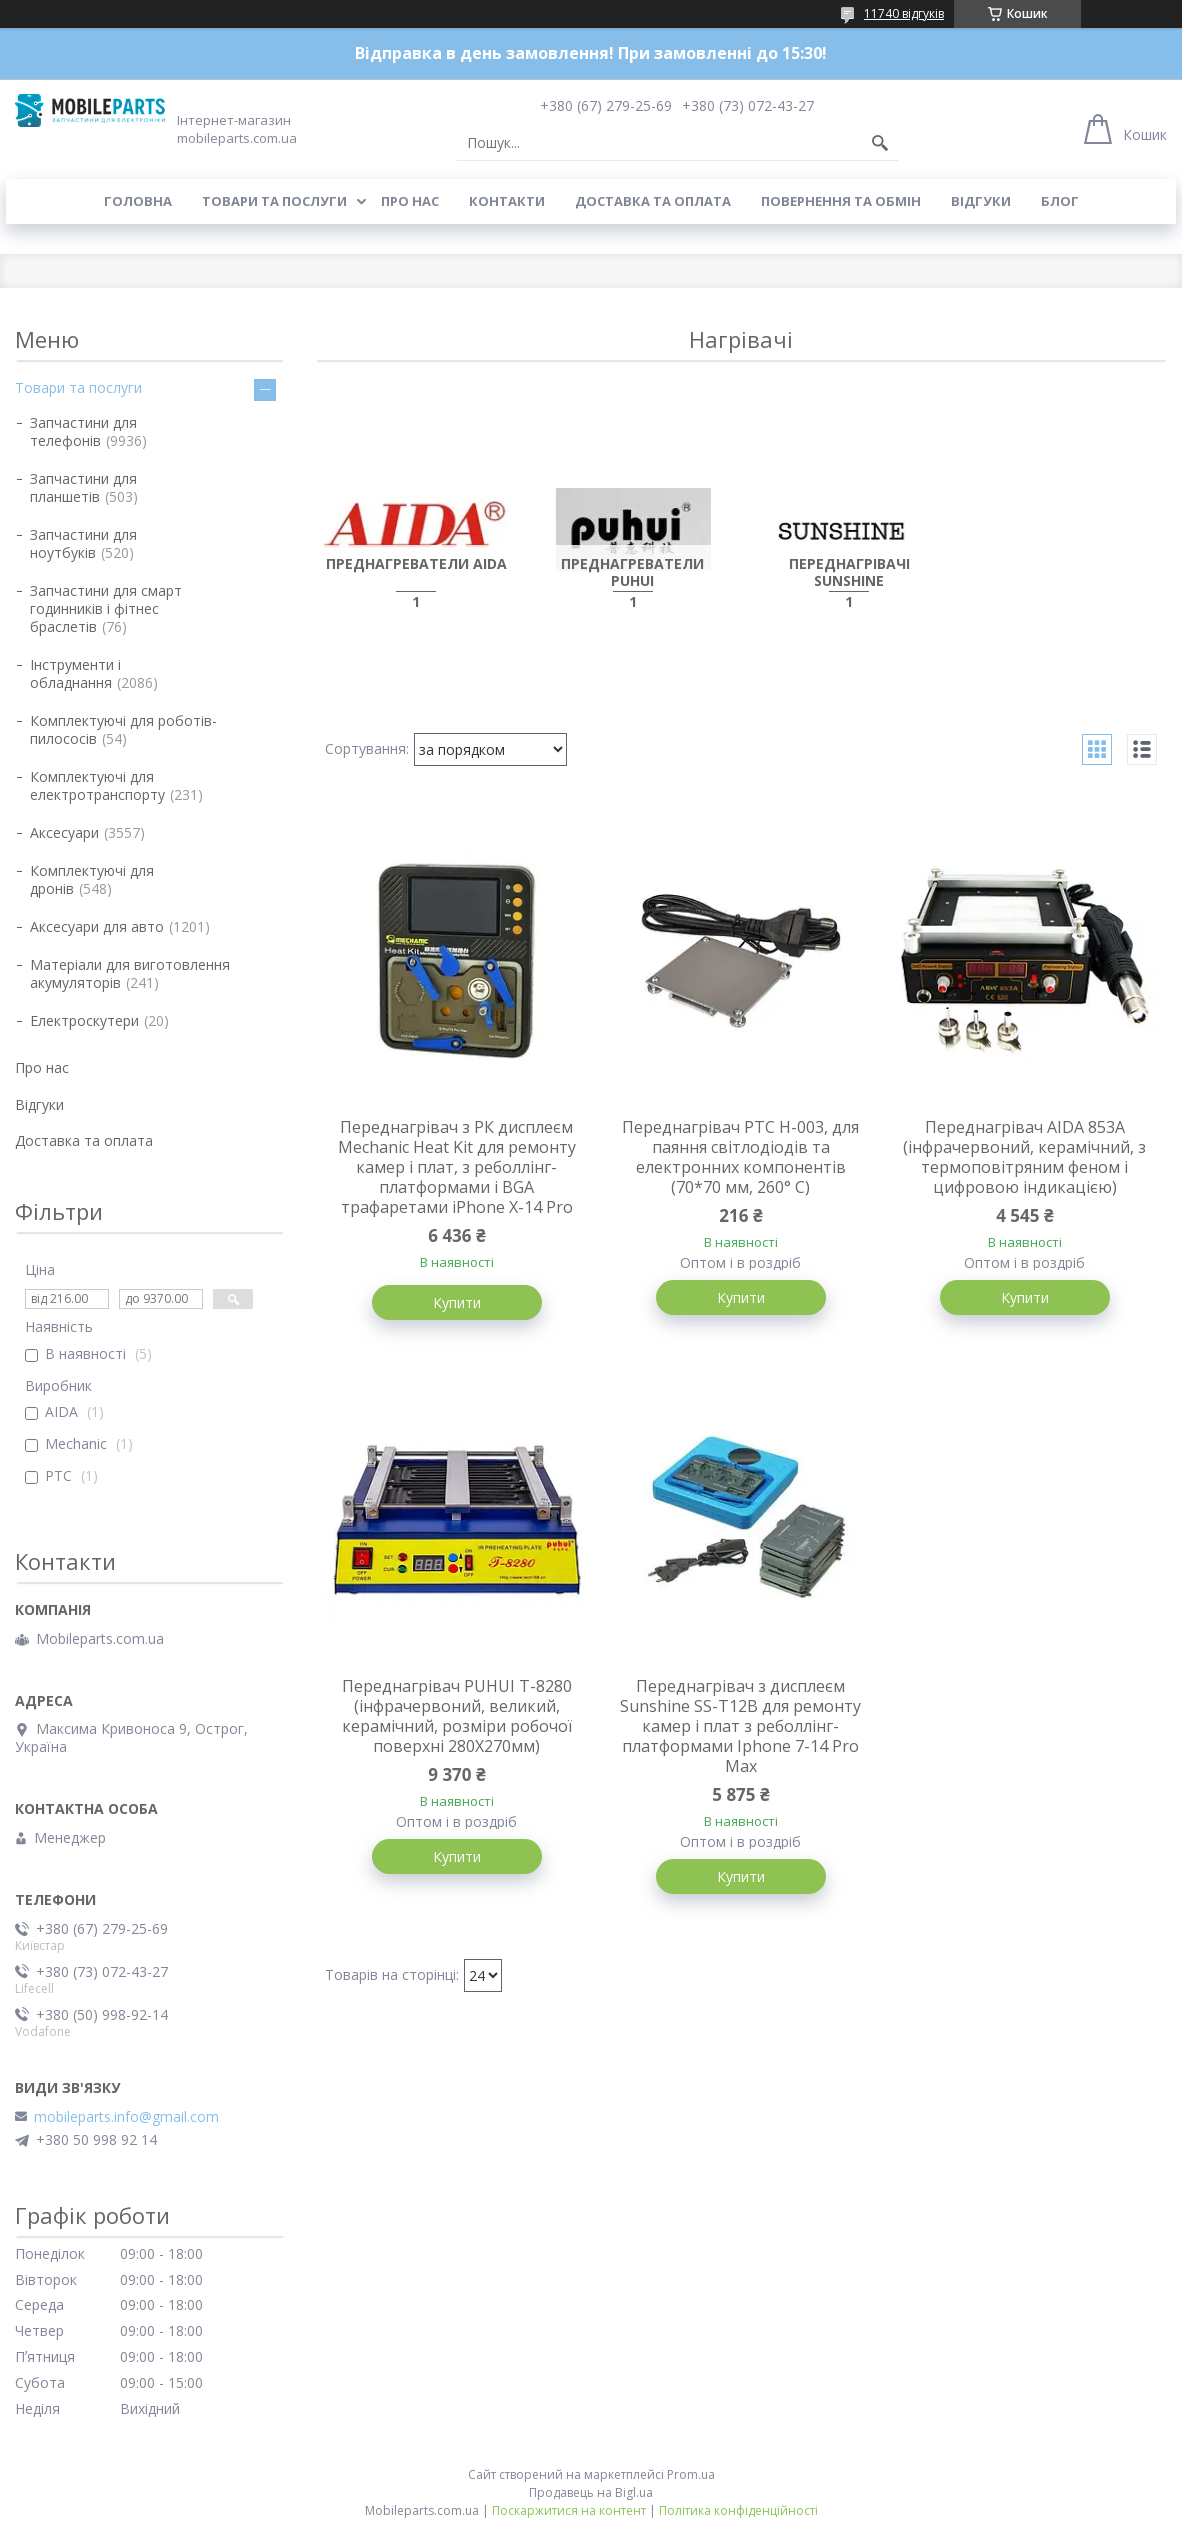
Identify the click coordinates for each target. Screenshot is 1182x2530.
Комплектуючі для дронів (92, 879)
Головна (138, 201)
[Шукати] (880, 143)
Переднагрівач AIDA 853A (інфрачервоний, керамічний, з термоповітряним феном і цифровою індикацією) (1024, 1157)
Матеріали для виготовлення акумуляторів (130, 973)
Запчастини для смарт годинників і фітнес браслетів (106, 608)
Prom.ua (691, 2474)
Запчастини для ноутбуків (83, 543)
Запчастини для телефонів (83, 431)
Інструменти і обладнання (75, 673)
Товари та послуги (274, 201)
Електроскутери (84, 1020)
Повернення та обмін (841, 201)
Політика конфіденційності (738, 2510)
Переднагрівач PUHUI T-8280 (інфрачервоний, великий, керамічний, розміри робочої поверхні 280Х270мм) (457, 1716)
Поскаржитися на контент (569, 2510)
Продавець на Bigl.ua (591, 2492)
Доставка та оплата (653, 201)
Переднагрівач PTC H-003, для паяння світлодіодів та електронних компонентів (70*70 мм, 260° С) (740, 1157)
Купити (457, 1302)
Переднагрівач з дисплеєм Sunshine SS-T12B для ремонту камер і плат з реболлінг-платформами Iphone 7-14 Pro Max (740, 1726)
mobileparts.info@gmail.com (126, 2117)
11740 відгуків (904, 13)
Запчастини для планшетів (83, 487)
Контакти (507, 201)
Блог (1060, 201)
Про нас (410, 201)
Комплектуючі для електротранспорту (97, 785)
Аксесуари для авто (97, 926)
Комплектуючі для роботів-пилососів (123, 729)
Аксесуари (64, 832)
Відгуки (981, 201)
